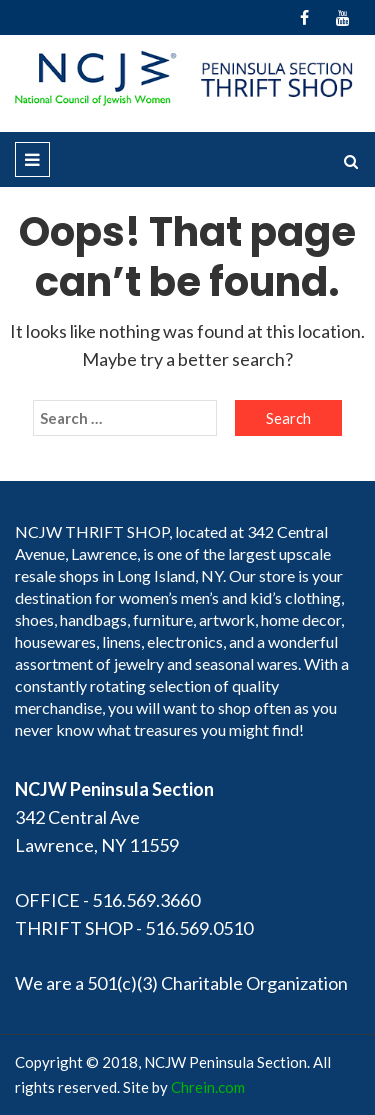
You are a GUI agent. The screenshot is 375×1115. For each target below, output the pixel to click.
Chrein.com (208, 1087)
